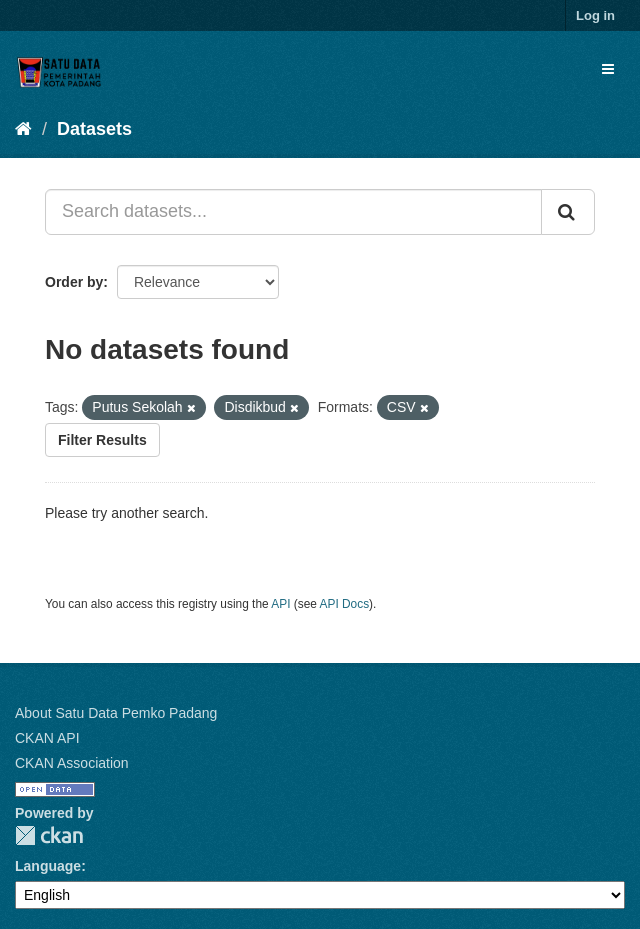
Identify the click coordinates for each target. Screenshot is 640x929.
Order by (74, 282)
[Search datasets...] (293, 212)
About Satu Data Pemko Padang (116, 713)
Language (48, 866)
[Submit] (568, 212)
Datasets (94, 129)
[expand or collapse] (608, 69)
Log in (595, 15)
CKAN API (47, 738)
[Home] (23, 129)
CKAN (49, 835)
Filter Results (102, 440)
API (280, 604)
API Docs (345, 604)
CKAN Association (72, 763)
